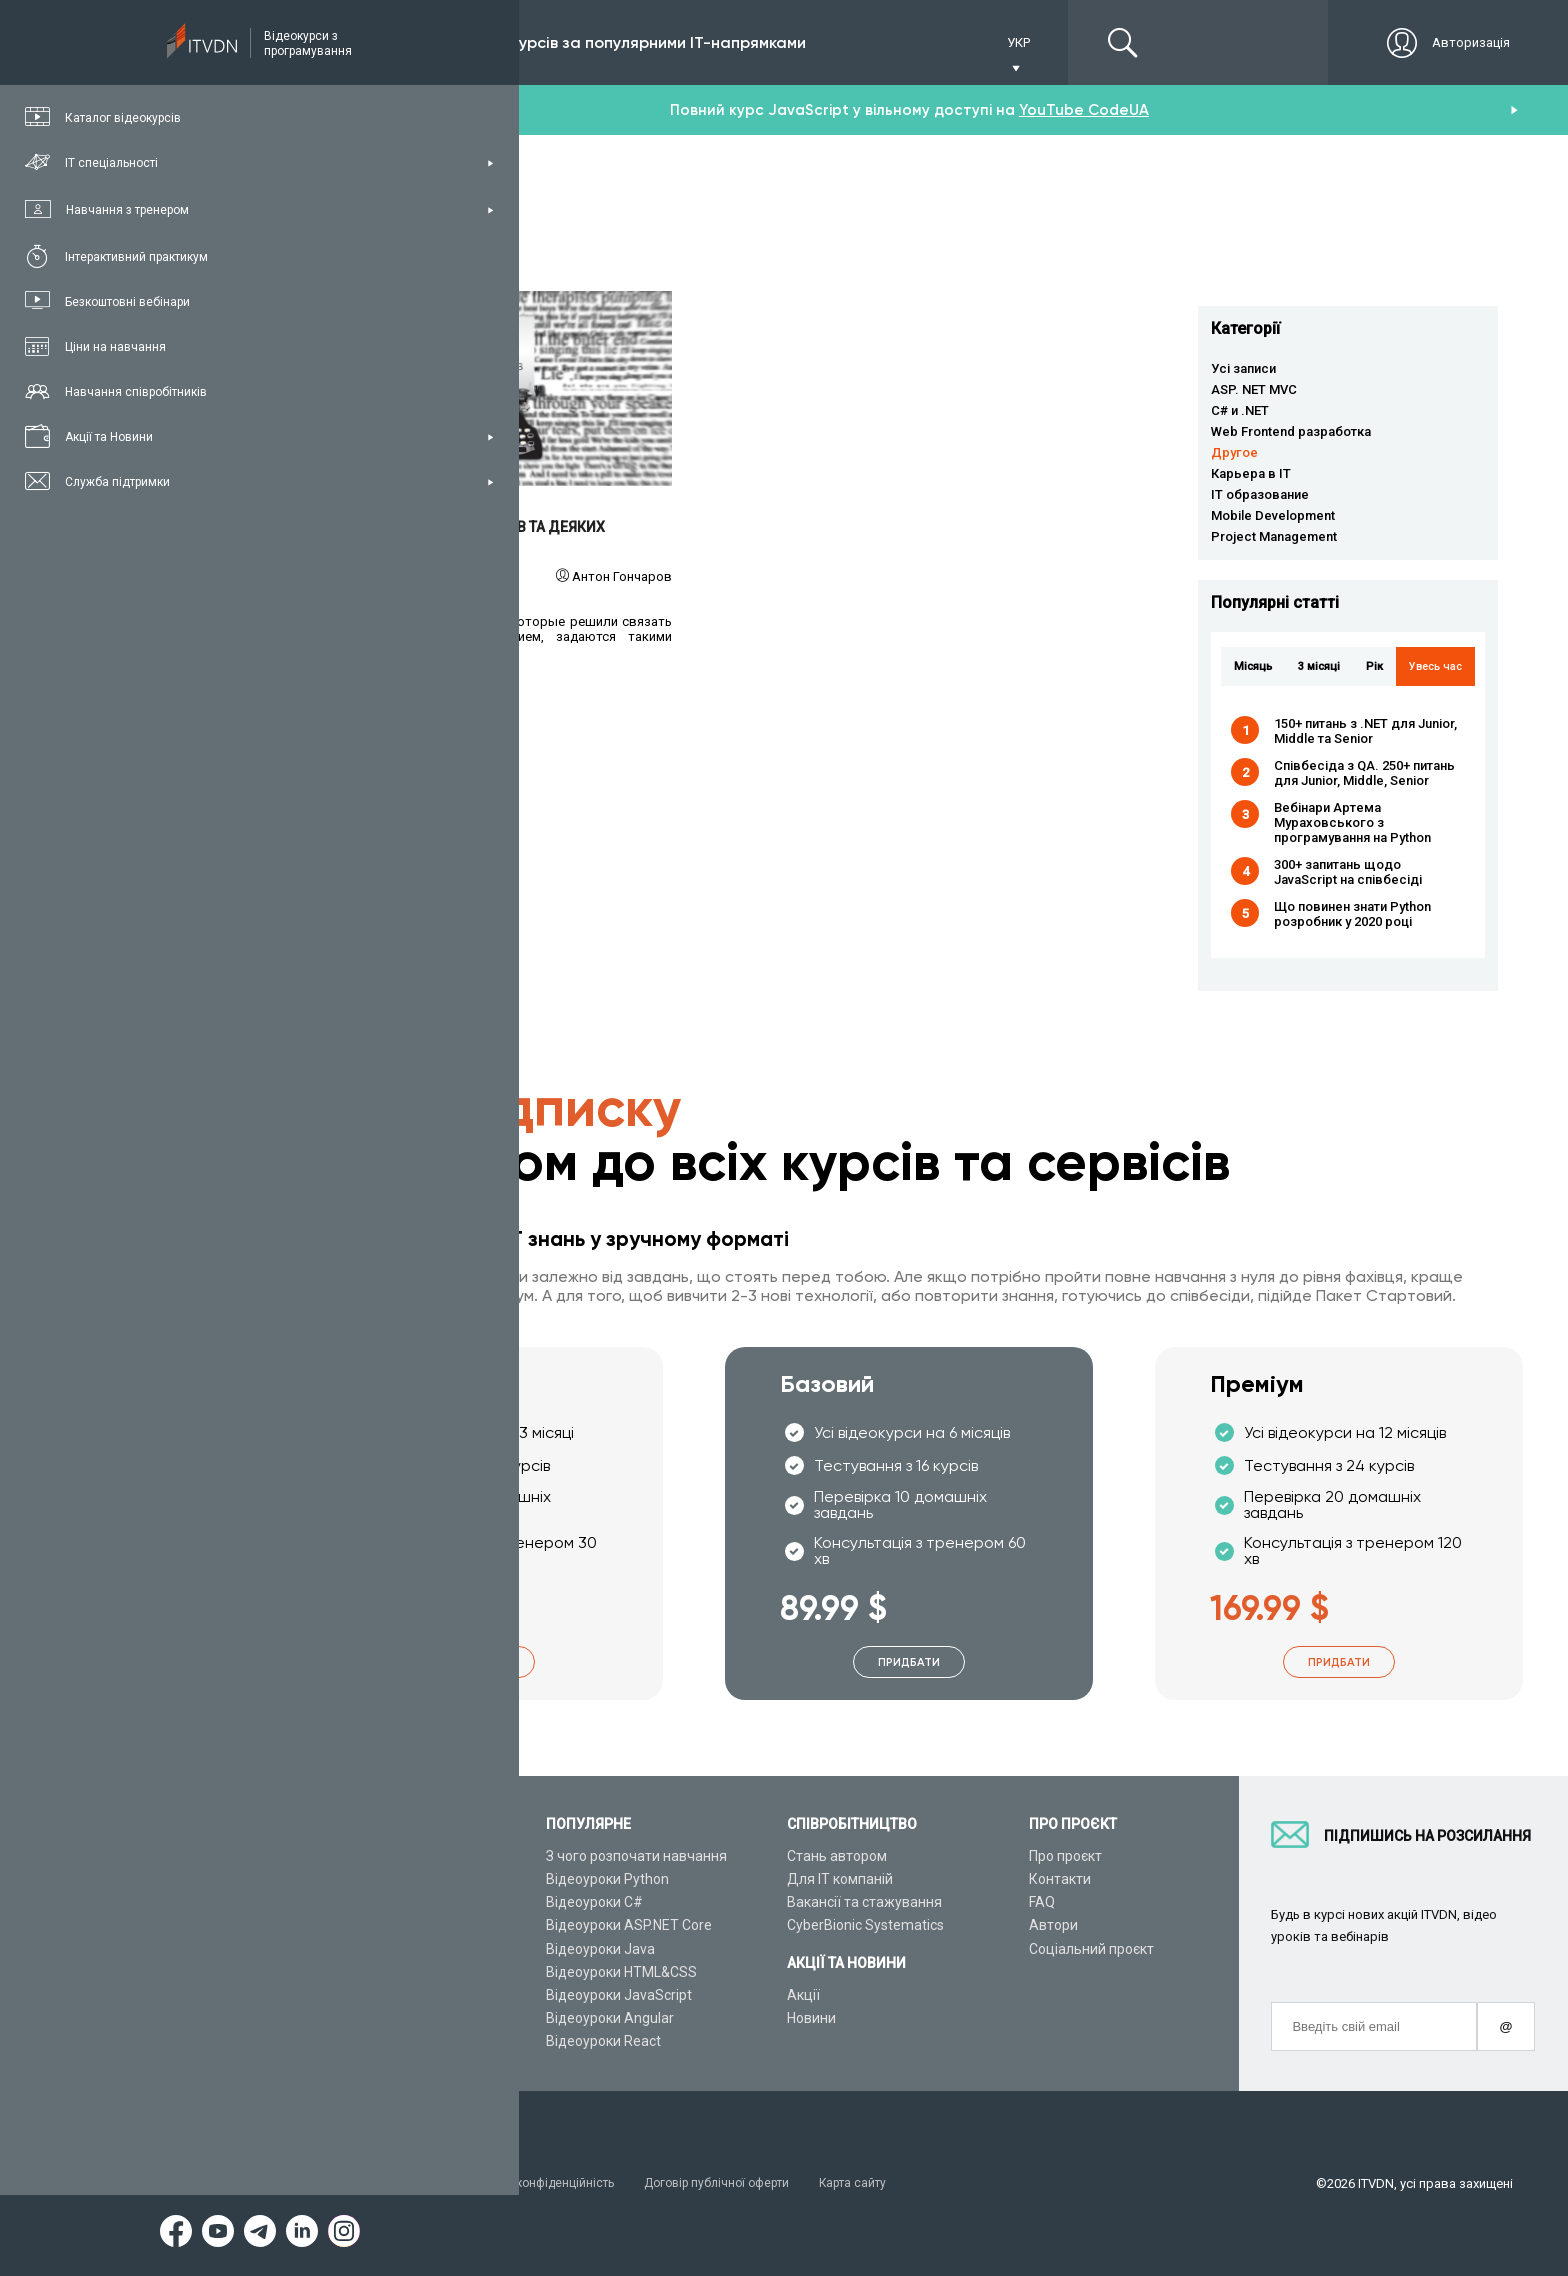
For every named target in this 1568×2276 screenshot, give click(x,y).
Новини (811, 2018)
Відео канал (344, 1995)
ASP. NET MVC (1254, 389)
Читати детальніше (488, 388)
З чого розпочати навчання (636, 1856)
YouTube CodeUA (1084, 110)
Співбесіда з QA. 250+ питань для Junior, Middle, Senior (1364, 773)
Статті (325, 2018)
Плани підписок (356, 1926)
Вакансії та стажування (864, 1902)
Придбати (479, 1662)
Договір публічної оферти (744, 2183)
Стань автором (837, 1856)
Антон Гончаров (622, 576)
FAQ (1042, 1902)
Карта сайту (889, 2183)
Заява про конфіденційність (549, 2183)
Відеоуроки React (603, 2042)
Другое (1234, 452)
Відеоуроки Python (607, 1879)
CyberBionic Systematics (865, 1926)
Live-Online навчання (373, 1972)
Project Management (1274, 536)
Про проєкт (1065, 1856)
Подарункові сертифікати (388, 1949)
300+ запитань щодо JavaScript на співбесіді (1348, 872)
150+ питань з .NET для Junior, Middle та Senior (1365, 731)
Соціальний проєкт (1091, 1949)
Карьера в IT (1251, 473)
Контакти (1060, 1879)
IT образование (1260, 494)
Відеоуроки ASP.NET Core (629, 1926)
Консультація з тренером (389, 1856)
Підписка (372, 42)
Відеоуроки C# (594, 1902)
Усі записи (1243, 368)
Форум (327, 2042)
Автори (1053, 1926)
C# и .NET (1240, 410)
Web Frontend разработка (1291, 431)
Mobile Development (1273, 515)
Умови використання (369, 2183)
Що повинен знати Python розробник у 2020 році (1352, 914)
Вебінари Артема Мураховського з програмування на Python (1352, 822)
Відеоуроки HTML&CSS (621, 1972)
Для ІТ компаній (840, 1879)
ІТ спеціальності (358, 1902)
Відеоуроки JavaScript (619, 1995)
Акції (803, 1995)
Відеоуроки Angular (610, 2018)
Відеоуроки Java (600, 1949)
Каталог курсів (353, 1879)
